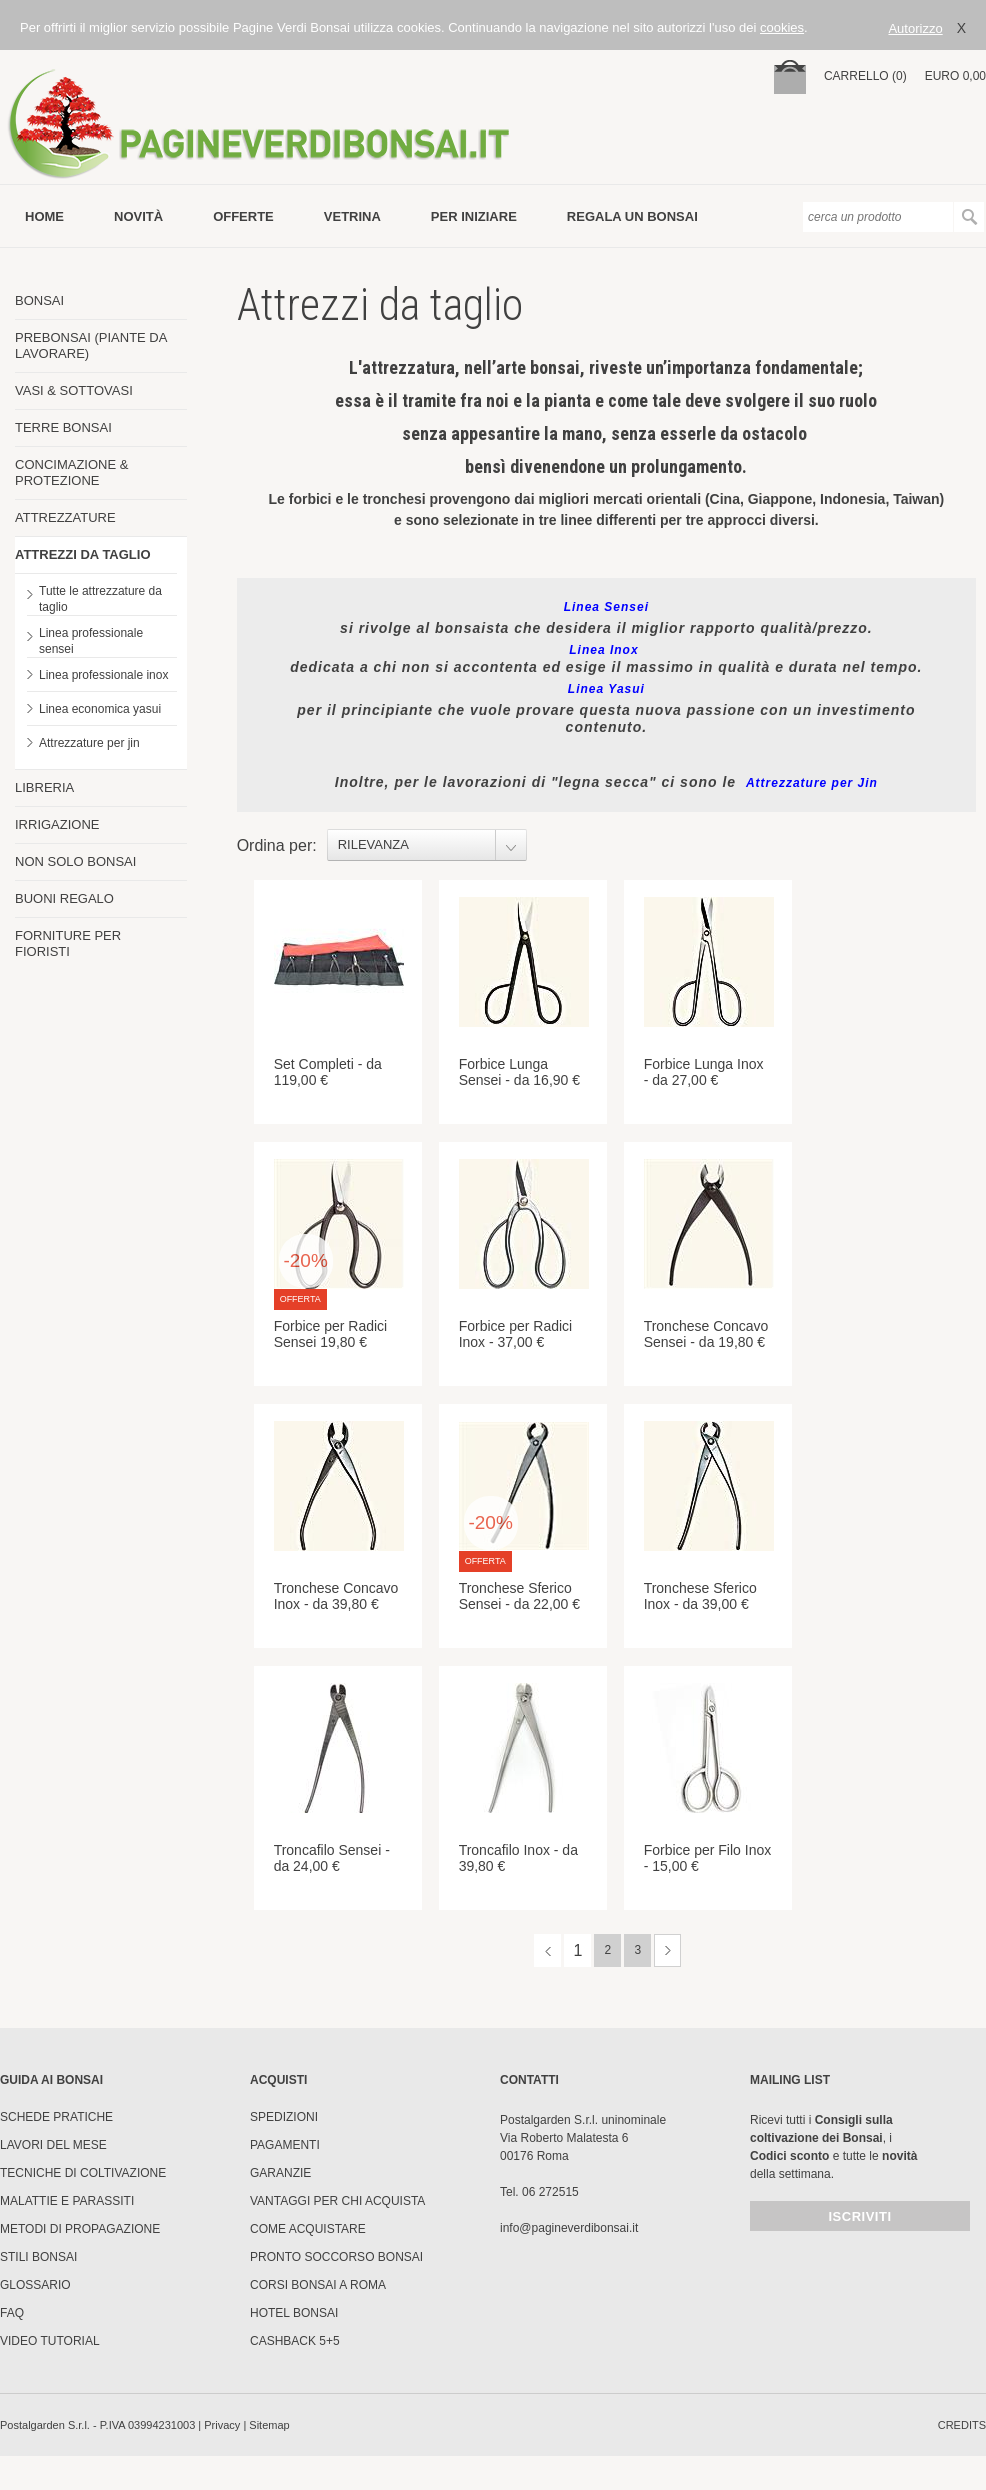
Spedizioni (284, 2117)
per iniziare (474, 216)
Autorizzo (915, 28)
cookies (782, 27)
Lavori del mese (53, 2145)
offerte (243, 216)
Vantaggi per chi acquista (337, 2201)
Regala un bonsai (632, 216)
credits (962, 2425)
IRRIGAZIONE (57, 824)
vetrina (352, 216)
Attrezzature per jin (89, 743)
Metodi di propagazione (80, 2229)
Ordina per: (277, 845)
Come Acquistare (308, 2229)
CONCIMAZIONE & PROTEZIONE (71, 472)
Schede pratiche (56, 2117)
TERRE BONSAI (63, 427)
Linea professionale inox (103, 675)
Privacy (222, 2425)
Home (44, 216)
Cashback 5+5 (295, 2341)
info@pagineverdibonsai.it (569, 2228)
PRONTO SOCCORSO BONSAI (336, 2257)
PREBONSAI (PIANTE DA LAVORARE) (91, 345)
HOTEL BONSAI (294, 2313)
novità (138, 216)
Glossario (35, 2285)
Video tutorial (50, 2341)
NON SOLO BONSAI (75, 861)
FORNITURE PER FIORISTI (68, 943)
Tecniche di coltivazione (83, 2173)
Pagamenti (285, 2145)
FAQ (12, 2313)
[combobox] (427, 845)
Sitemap (269, 2425)
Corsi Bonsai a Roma (318, 2285)
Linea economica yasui (100, 709)
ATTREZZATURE (65, 517)
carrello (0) (865, 76)
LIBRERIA (44, 787)
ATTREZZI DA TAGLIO (83, 554)
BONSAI (39, 300)
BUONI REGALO (64, 898)
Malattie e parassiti (67, 2201)
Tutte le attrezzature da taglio (100, 599)
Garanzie (280, 2173)
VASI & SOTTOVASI (74, 390)
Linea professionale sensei (91, 641)
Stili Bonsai (38, 2257)
